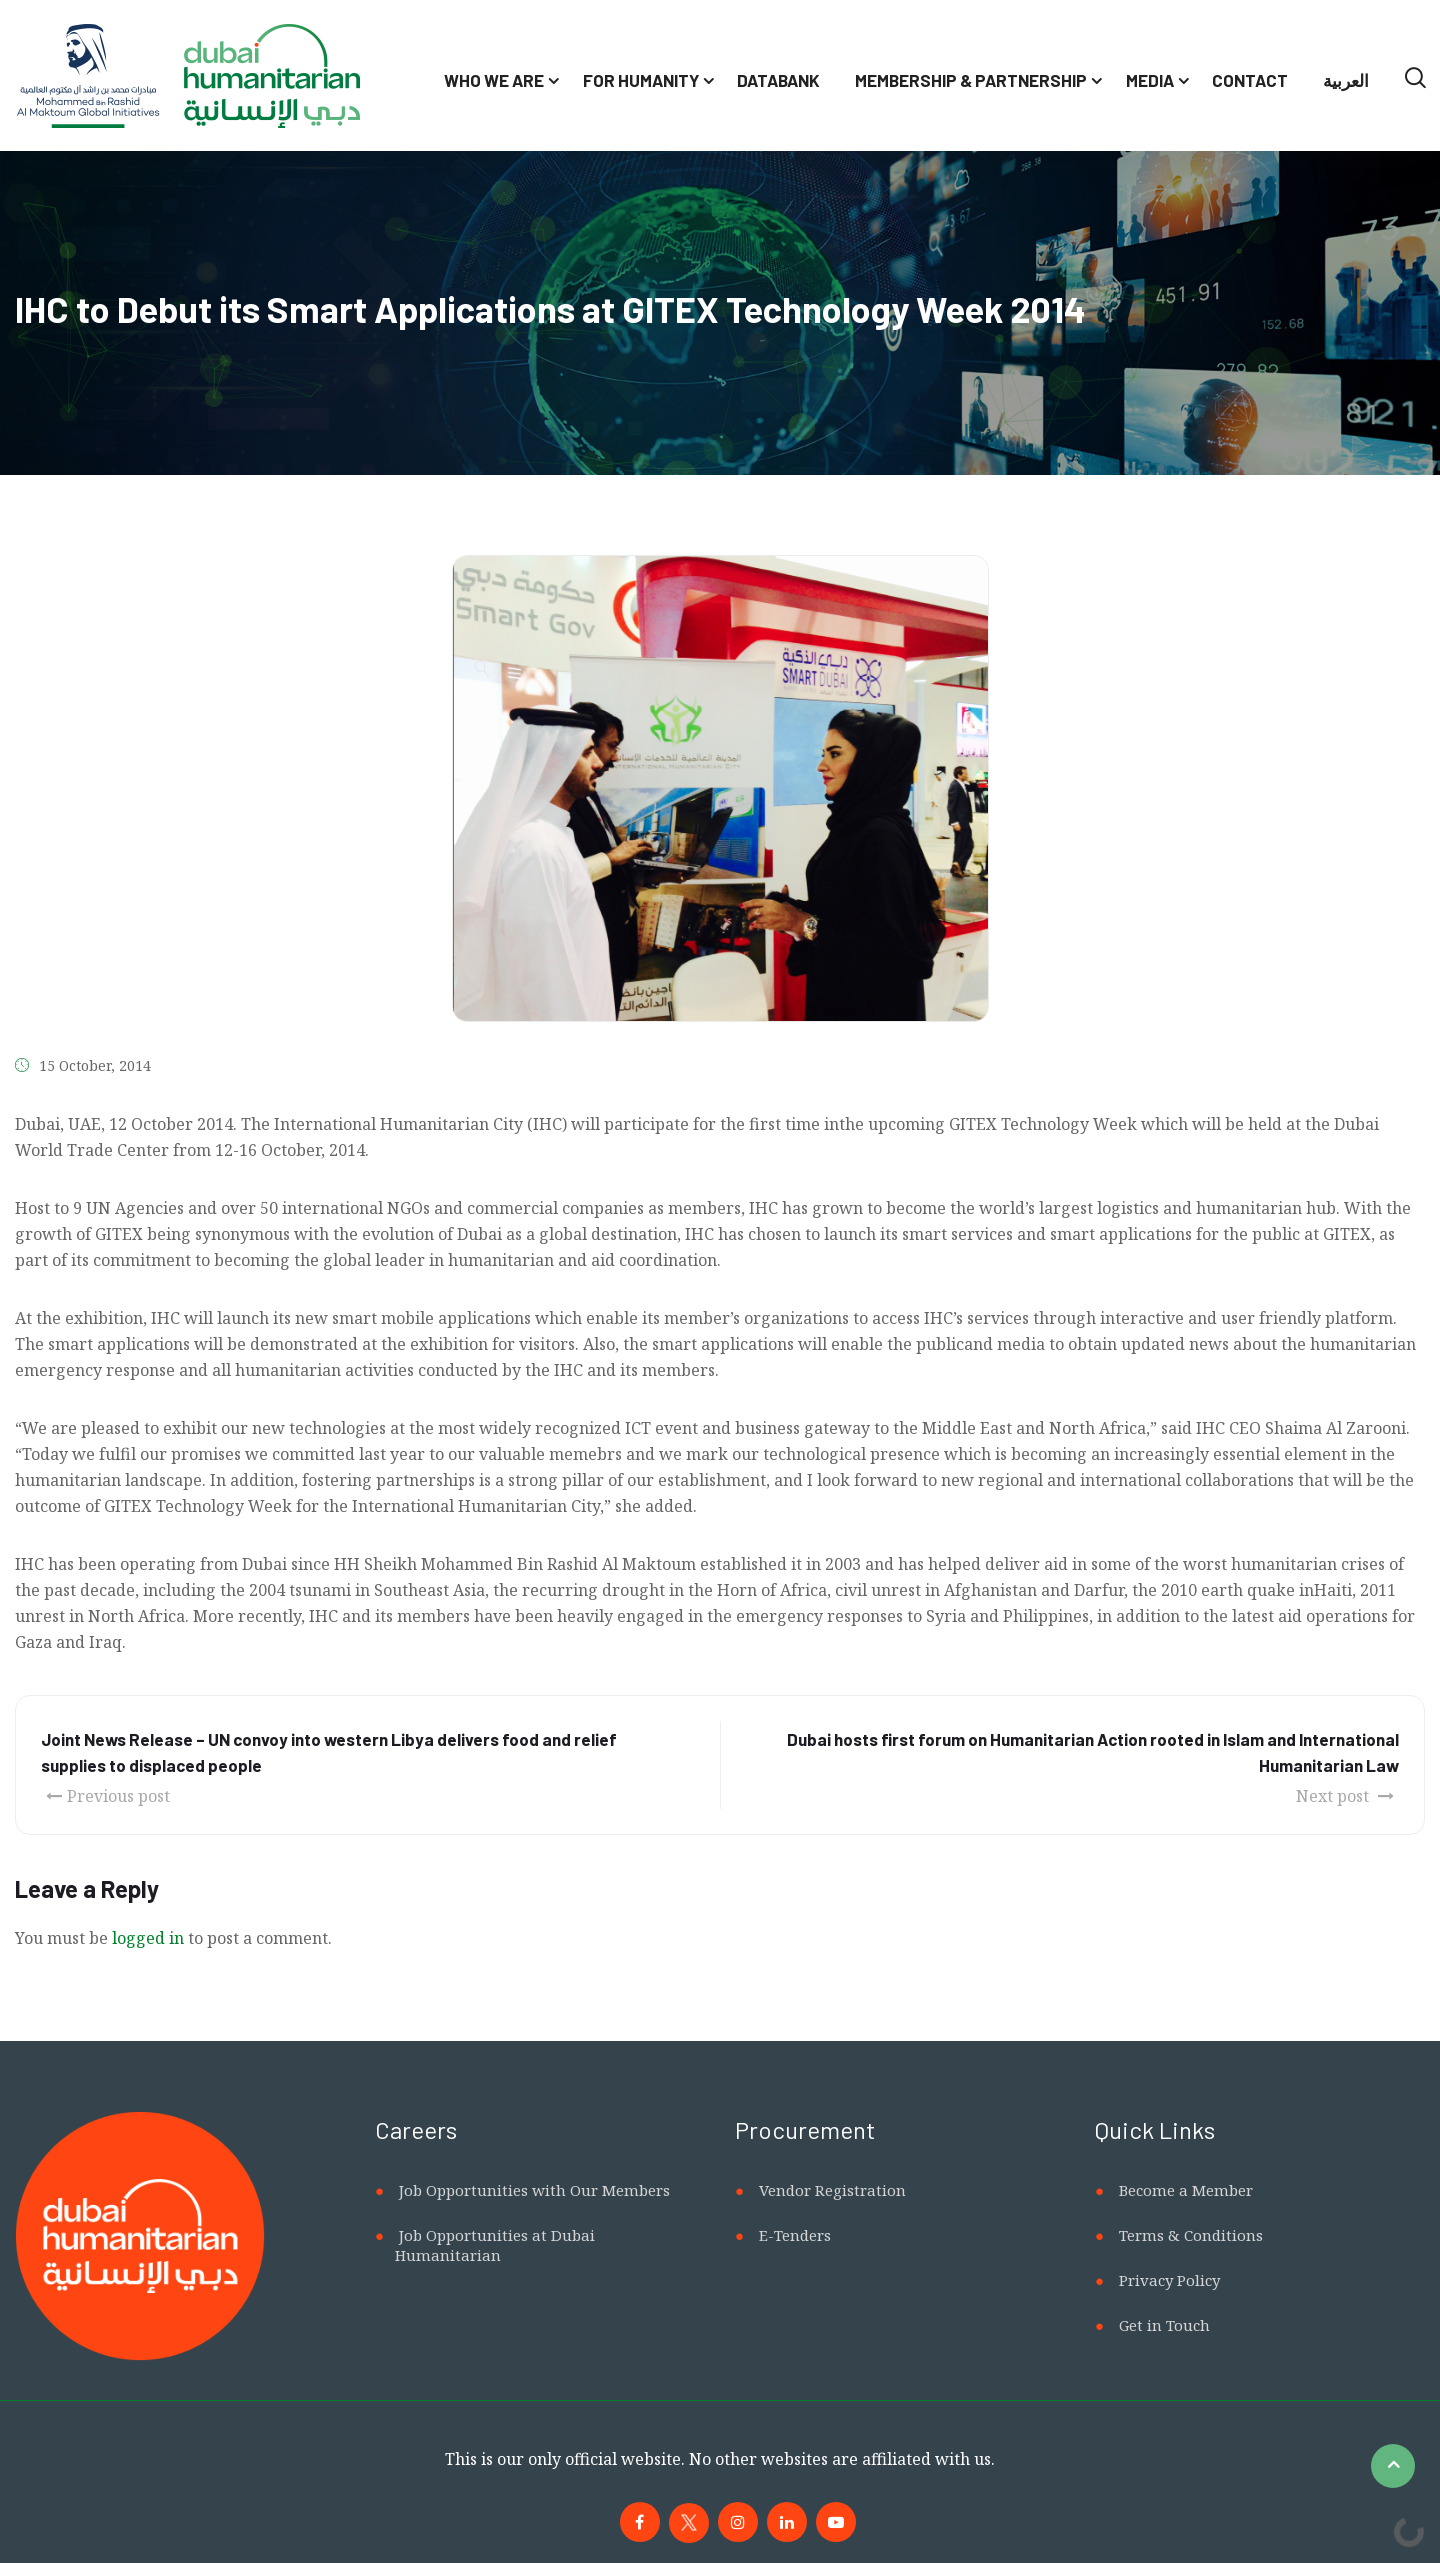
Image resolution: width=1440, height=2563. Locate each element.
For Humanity (641, 80)
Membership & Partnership (971, 80)
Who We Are (494, 80)
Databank (778, 80)
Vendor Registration (832, 2190)
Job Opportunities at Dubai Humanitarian (495, 2245)
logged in (148, 1938)
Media (1150, 80)
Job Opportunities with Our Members (534, 2190)
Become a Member (1186, 2190)
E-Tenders (795, 2235)
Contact (1250, 80)
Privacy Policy (1169, 2280)
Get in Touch (1164, 2325)
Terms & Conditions (1191, 2235)
